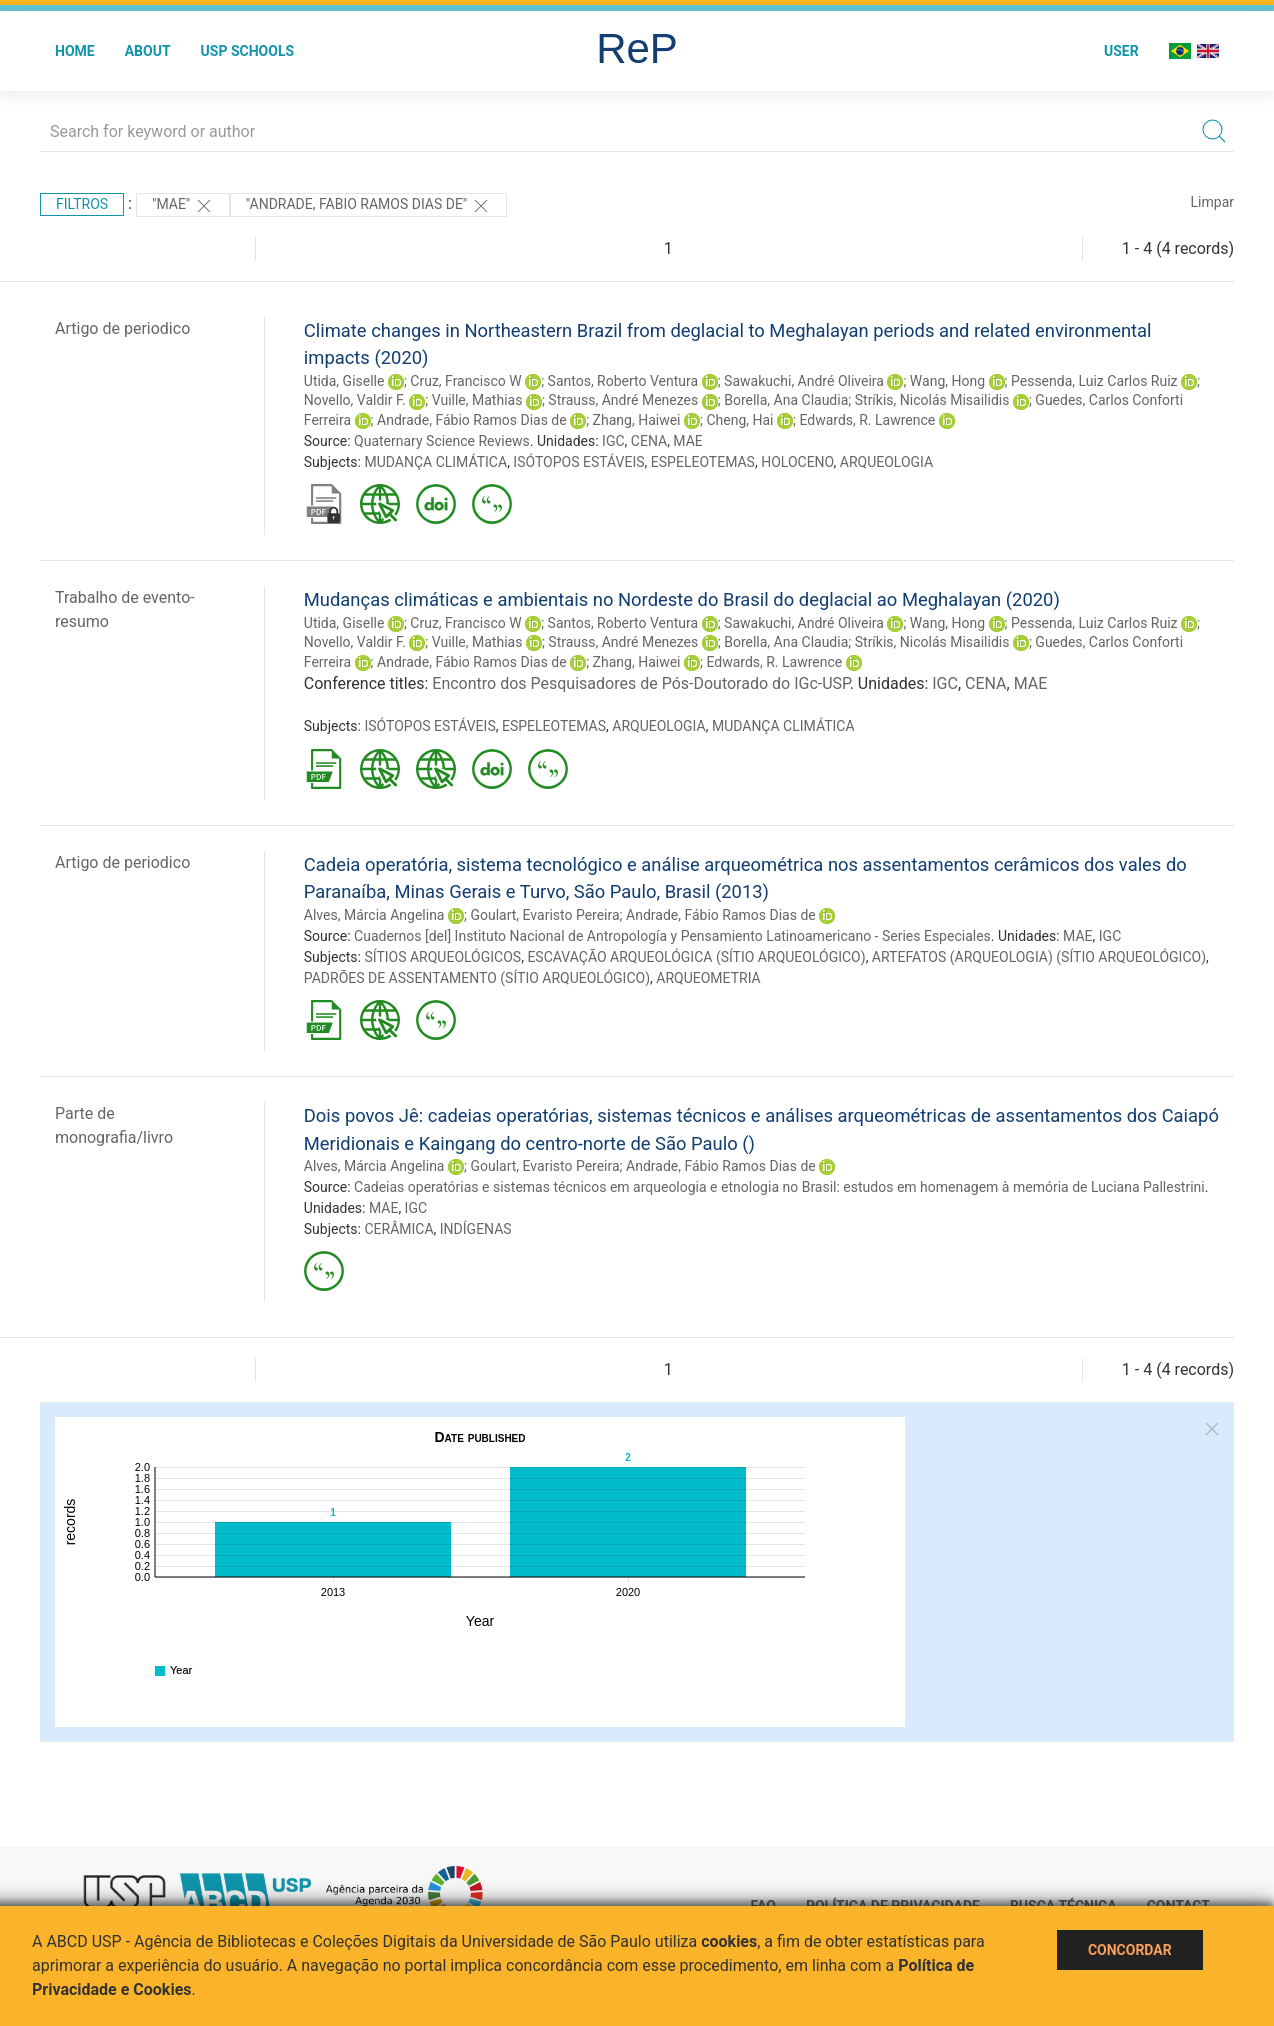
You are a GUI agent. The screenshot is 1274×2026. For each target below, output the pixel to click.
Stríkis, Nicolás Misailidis (932, 400)
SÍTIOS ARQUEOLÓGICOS (442, 957)
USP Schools (248, 51)
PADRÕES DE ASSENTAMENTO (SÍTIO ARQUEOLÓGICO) (477, 978)
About (148, 51)
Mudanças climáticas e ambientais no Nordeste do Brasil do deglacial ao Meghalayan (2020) (682, 599)
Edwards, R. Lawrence (867, 420)
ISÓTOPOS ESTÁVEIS (578, 462)
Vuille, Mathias (477, 400)
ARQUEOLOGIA (886, 462)
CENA (649, 441)
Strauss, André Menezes (623, 400)
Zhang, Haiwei (637, 420)
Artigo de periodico (122, 328)
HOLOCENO (797, 462)
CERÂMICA (398, 1229)
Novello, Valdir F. (355, 400)
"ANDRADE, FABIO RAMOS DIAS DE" (368, 206)
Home (75, 51)
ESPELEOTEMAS (703, 462)
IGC (613, 441)
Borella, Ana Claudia (786, 400)
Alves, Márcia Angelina (374, 915)
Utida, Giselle (344, 381)
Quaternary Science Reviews (442, 441)
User (1121, 51)
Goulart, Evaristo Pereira (544, 915)
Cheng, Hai (739, 420)
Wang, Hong (947, 381)
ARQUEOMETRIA (708, 978)
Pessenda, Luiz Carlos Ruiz (1094, 381)
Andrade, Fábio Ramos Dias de (472, 420)
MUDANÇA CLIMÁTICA (435, 462)
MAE (687, 441)
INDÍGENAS (476, 1229)
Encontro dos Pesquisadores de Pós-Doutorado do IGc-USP (640, 683)
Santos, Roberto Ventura (623, 381)
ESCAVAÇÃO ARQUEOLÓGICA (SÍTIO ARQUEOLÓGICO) (696, 957)
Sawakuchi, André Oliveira (804, 381)
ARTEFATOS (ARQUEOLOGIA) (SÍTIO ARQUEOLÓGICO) (1039, 957)
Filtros (82, 204)
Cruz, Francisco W (465, 381)
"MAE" (183, 206)
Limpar (1212, 202)
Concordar (1130, 1950)
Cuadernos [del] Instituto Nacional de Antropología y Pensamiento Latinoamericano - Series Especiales (672, 936)
